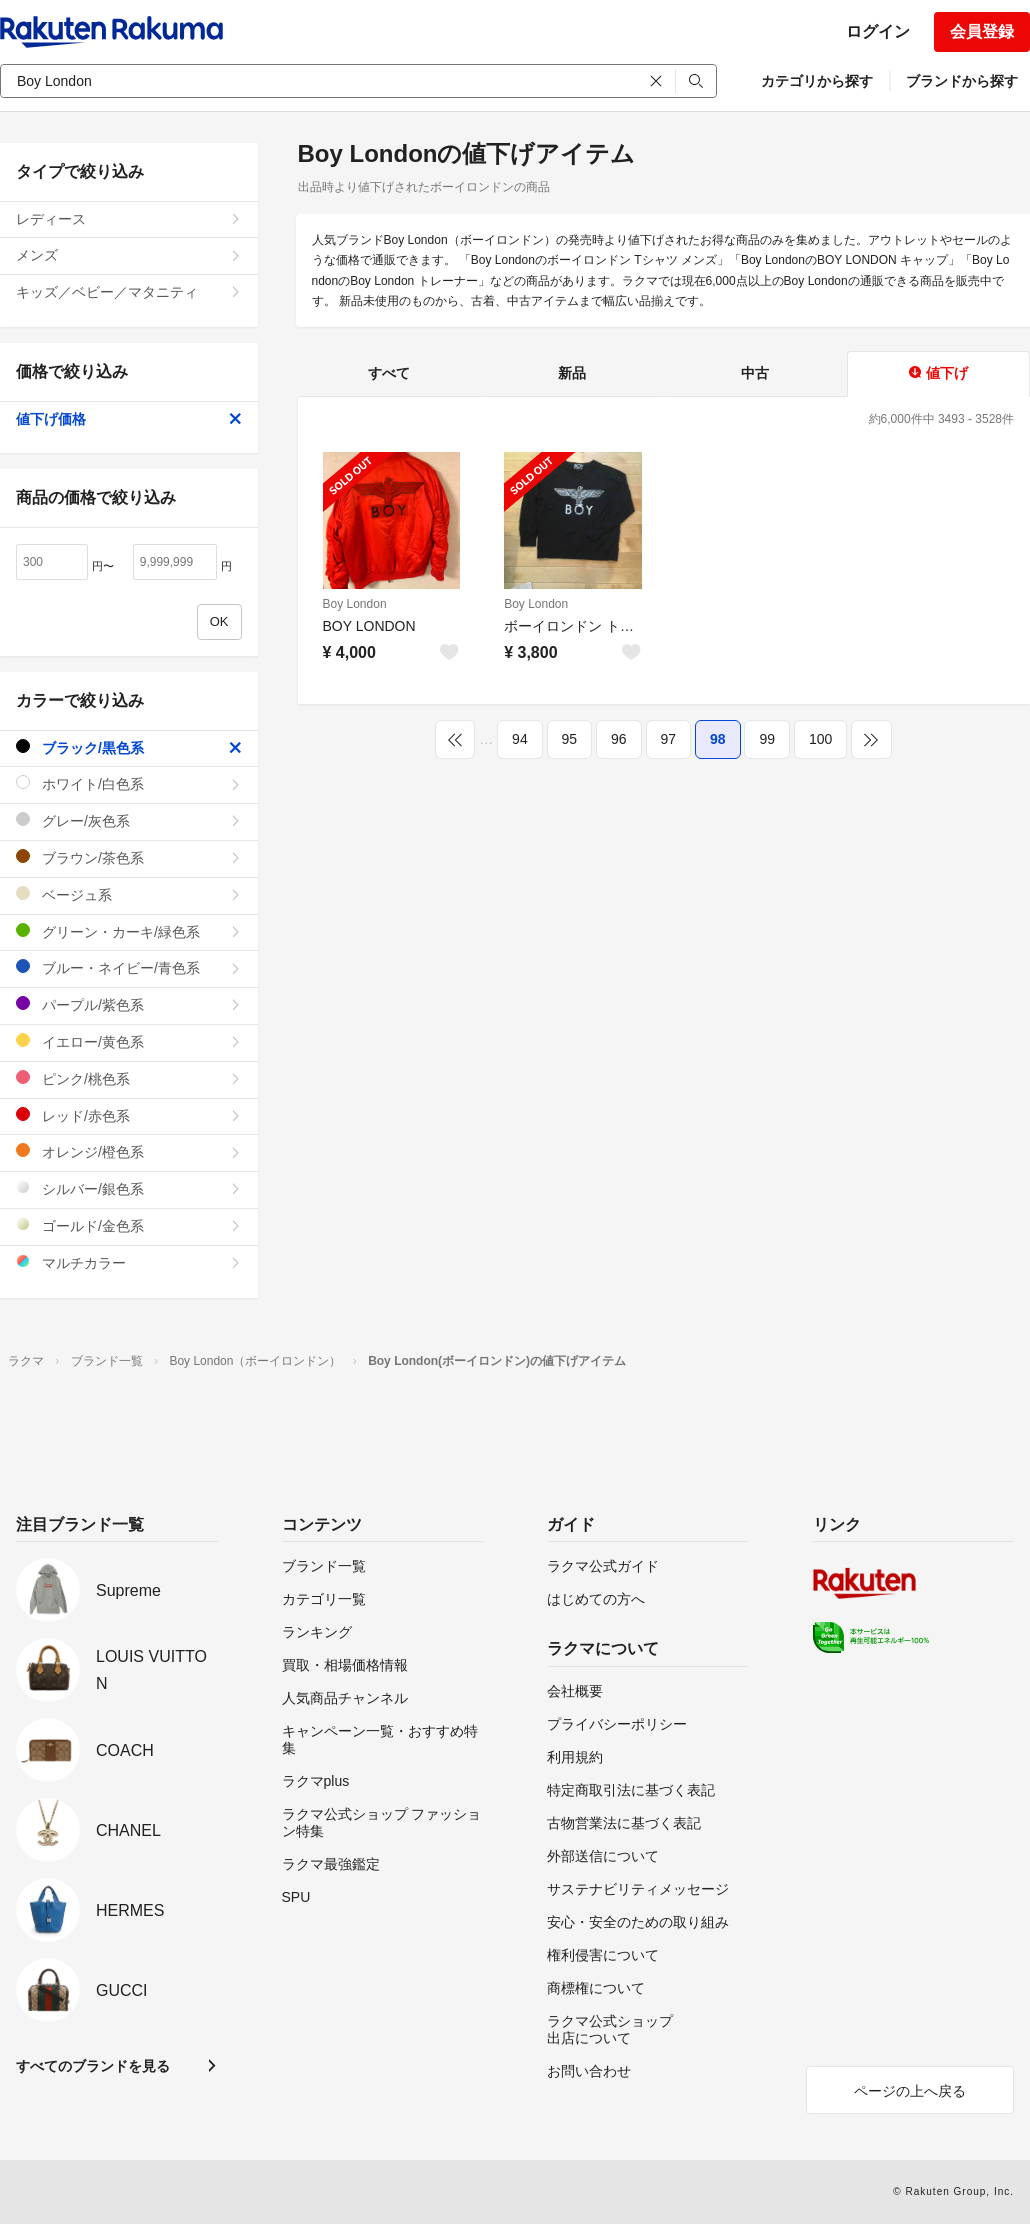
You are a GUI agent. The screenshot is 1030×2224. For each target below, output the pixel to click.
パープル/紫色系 (129, 1004)
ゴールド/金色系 (129, 1225)
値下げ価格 (129, 419)
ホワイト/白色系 (129, 783)
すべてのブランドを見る (93, 2066)
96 (619, 739)
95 (570, 739)
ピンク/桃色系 (129, 1078)
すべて (389, 373)
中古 (755, 373)
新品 (572, 373)
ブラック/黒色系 (129, 747)
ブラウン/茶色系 (129, 857)
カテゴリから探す (817, 81)
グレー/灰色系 (129, 820)
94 (520, 739)
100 (820, 739)
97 (669, 739)
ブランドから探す (962, 81)
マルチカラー (129, 1262)
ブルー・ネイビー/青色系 (129, 967)
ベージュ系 (129, 894)
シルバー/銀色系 (129, 1188)
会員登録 (982, 31)
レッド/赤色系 (129, 1115)
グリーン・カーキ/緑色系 (129, 931)
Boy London (355, 604)
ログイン (878, 31)
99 (767, 739)
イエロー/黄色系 (129, 1041)
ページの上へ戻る (910, 2091)
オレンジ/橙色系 (129, 1151)
